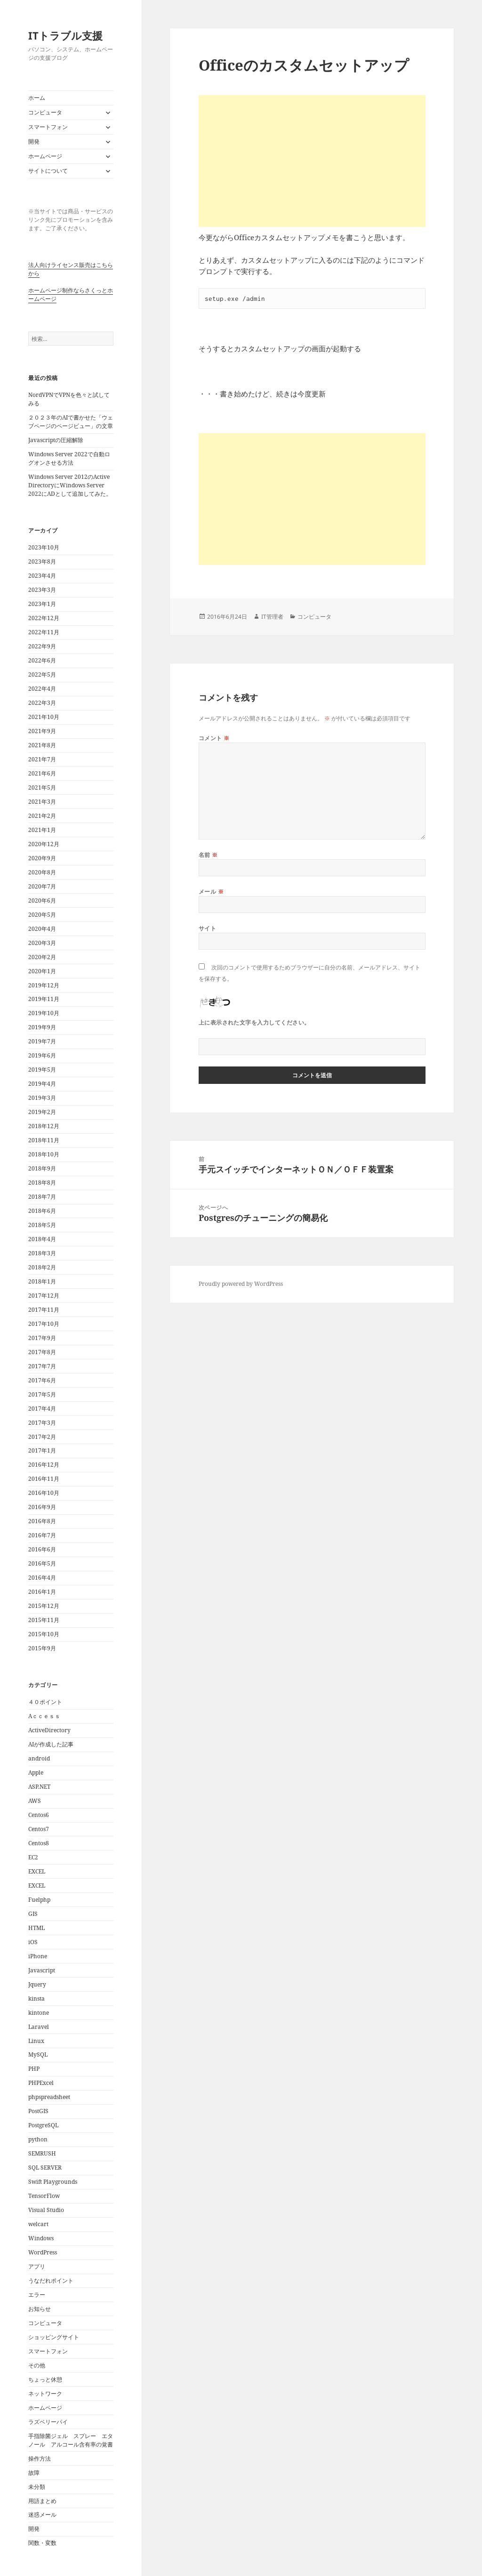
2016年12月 (43, 1465)
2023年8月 (42, 561)
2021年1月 (42, 830)
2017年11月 (43, 1310)
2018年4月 (42, 1239)
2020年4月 (42, 929)
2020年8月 (42, 872)
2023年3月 (42, 590)
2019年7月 (42, 1041)
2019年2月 (42, 1112)
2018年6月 (42, 1211)
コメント (214, 738)
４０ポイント (45, 1702)
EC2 (33, 1857)
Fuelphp (39, 1900)
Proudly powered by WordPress (241, 1284)
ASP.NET (39, 1787)
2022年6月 (42, 660)
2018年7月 (42, 1197)
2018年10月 (43, 1154)
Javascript (41, 1970)
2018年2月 (42, 1267)
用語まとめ (42, 2501)
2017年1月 (42, 1450)
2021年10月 (43, 717)
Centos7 (38, 1829)
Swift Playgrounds (52, 2182)
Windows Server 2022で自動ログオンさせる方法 (69, 458)
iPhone (37, 1956)
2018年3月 (42, 1253)
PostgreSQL (43, 2125)
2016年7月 (42, 1535)
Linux (36, 2041)
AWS (34, 1801)
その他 (36, 2365)
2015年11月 (43, 1620)
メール (211, 892)
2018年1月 (42, 1281)
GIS (33, 1914)
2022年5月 (42, 674)
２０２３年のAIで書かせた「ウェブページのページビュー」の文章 (70, 421)
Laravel (38, 2027)
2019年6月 (42, 1055)
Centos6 (38, 1815)
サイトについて (48, 171)
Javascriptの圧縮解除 (55, 440)
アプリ (36, 2266)
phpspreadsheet (49, 2097)
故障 (34, 2473)
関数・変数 (42, 2543)
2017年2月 (42, 1437)
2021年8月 (42, 745)
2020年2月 (42, 957)
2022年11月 (43, 632)
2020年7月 (42, 886)
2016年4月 (42, 1578)
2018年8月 (42, 1183)
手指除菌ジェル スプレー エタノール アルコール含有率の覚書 (70, 2440)
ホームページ (45, 156)
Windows (41, 2238)
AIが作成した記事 (50, 1744)
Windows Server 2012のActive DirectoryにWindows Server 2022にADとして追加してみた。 (70, 485)
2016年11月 (43, 1479)
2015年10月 (43, 1634)
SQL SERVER (45, 2168)
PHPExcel (41, 2083)
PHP (34, 2069)
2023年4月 (42, 576)
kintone (38, 2013)
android (39, 1758)
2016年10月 (43, 1493)
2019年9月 (42, 1027)
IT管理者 (272, 617)
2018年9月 (42, 1168)
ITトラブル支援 (65, 35)
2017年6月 (42, 1380)
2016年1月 (42, 1592)
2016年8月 (42, 1521)
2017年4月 (42, 1409)
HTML (36, 1928)
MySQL (38, 2055)
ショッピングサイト (53, 2337)
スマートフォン (48, 127)
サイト (207, 928)
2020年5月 (42, 915)
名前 (208, 855)
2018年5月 (42, 1225)
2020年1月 (42, 971)
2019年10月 (43, 1013)
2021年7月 (42, 759)
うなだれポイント (50, 2281)
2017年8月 (42, 1352)
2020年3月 (42, 943)
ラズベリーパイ (48, 2422)
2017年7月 (42, 1366)
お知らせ (39, 2309)
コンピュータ (45, 112)
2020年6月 (42, 900)
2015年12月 (43, 1606)
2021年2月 (42, 816)
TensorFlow (44, 2196)
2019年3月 (42, 1098)
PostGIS (38, 2111)
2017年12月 (43, 1296)
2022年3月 (42, 703)
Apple (35, 1772)
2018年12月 (43, 1126)
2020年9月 (42, 858)
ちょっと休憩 (45, 2379)
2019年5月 (42, 1070)
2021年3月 (42, 802)
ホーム (36, 98)
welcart (38, 2224)
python (38, 2139)
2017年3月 (42, 1423)
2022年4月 (42, 689)
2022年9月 (42, 646)
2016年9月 (42, 1507)
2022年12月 (43, 618)
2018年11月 (43, 1140)
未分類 (36, 2487)
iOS (33, 1942)
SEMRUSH (42, 2153)
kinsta (36, 1999)
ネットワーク (45, 2394)
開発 (34, 141)
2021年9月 (42, 731)
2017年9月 (42, 1338)
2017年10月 (43, 1324)
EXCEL (36, 1871)
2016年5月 (42, 1563)
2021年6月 (42, 773)
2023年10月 (43, 547)
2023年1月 (42, 604)
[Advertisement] (312, 161)
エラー (36, 2295)
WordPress (42, 2252)
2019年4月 (42, 1084)
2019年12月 (43, 985)
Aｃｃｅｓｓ (44, 1716)
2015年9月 (42, 1648)
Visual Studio (46, 2210)
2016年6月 (42, 1549)
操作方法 (39, 2459)
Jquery (37, 1984)
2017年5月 (42, 1394)
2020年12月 (43, 844)
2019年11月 (43, 999)
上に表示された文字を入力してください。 (254, 1022)
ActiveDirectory (49, 1730)
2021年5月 (42, 787)
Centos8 (38, 1843)
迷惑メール (42, 2515)
